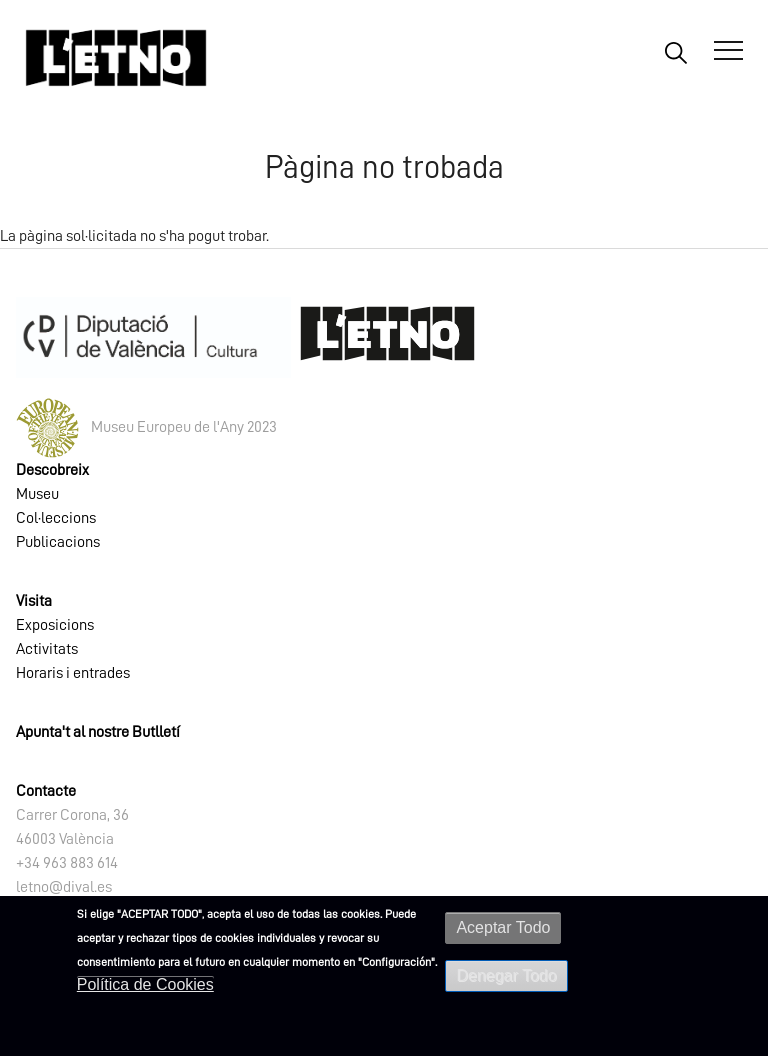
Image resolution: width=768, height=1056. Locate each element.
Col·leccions (56, 518)
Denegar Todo (506, 975)
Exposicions (55, 625)
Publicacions (58, 542)
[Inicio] (116, 57)
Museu (37, 494)
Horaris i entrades (73, 673)
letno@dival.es (64, 887)
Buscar (675, 52)
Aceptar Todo (503, 927)
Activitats (47, 649)
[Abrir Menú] (728, 51)
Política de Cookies (145, 984)
